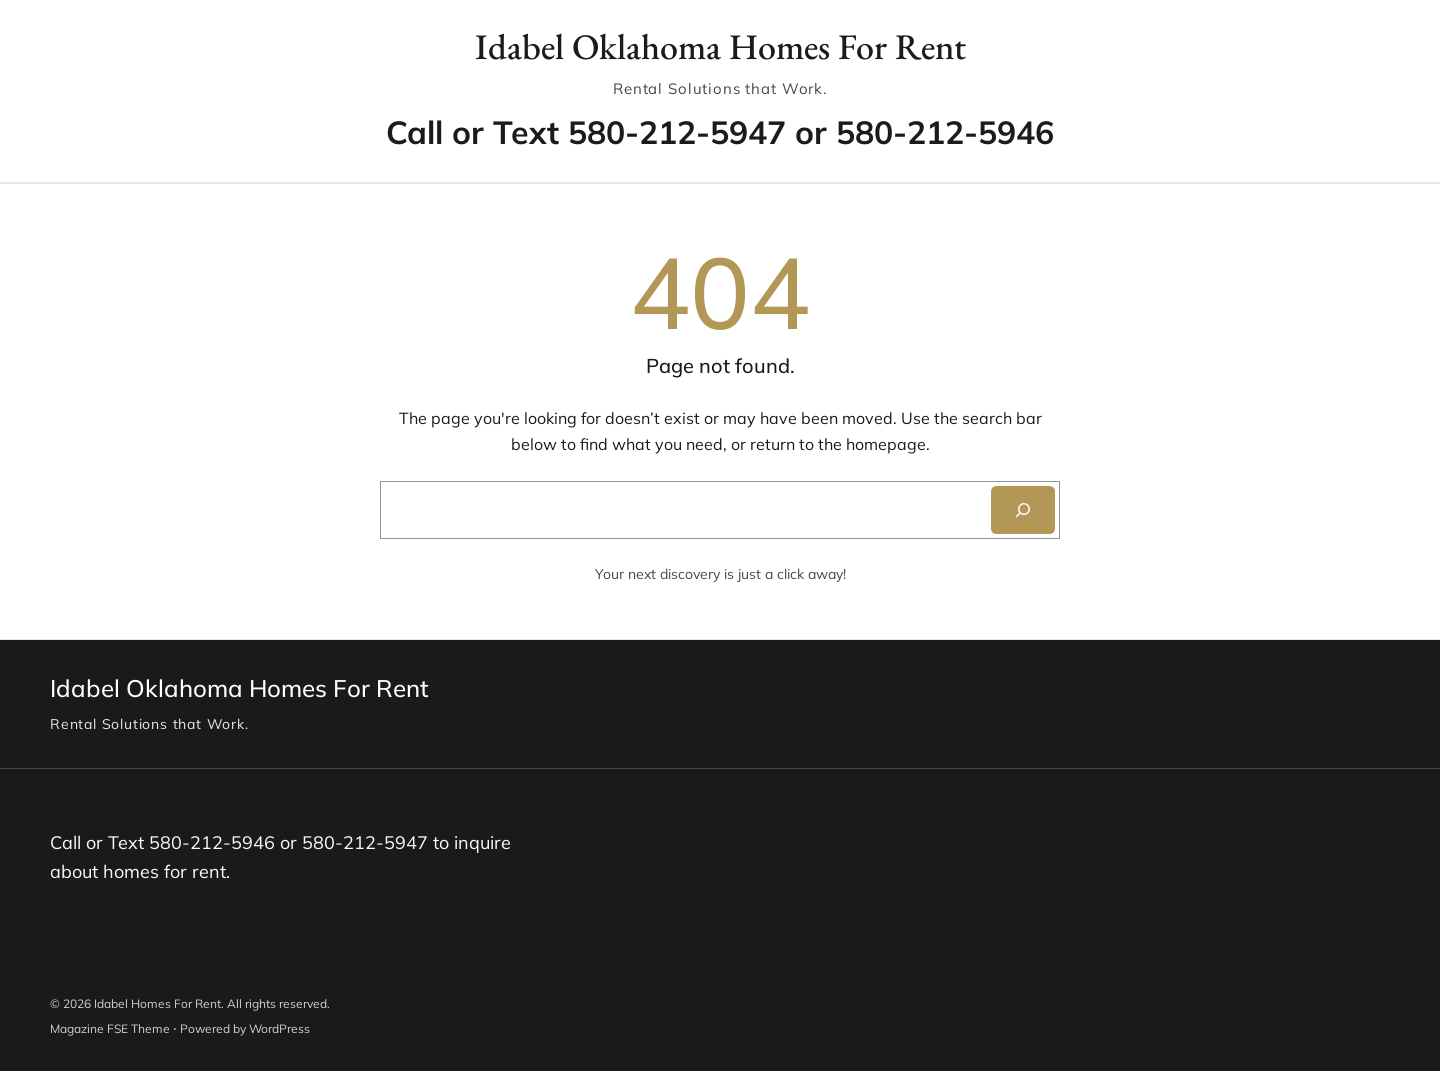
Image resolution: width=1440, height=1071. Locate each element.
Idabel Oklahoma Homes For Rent (720, 46)
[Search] (1023, 510)
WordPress (279, 1028)
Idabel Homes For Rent (157, 1003)
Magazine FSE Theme (110, 1028)
